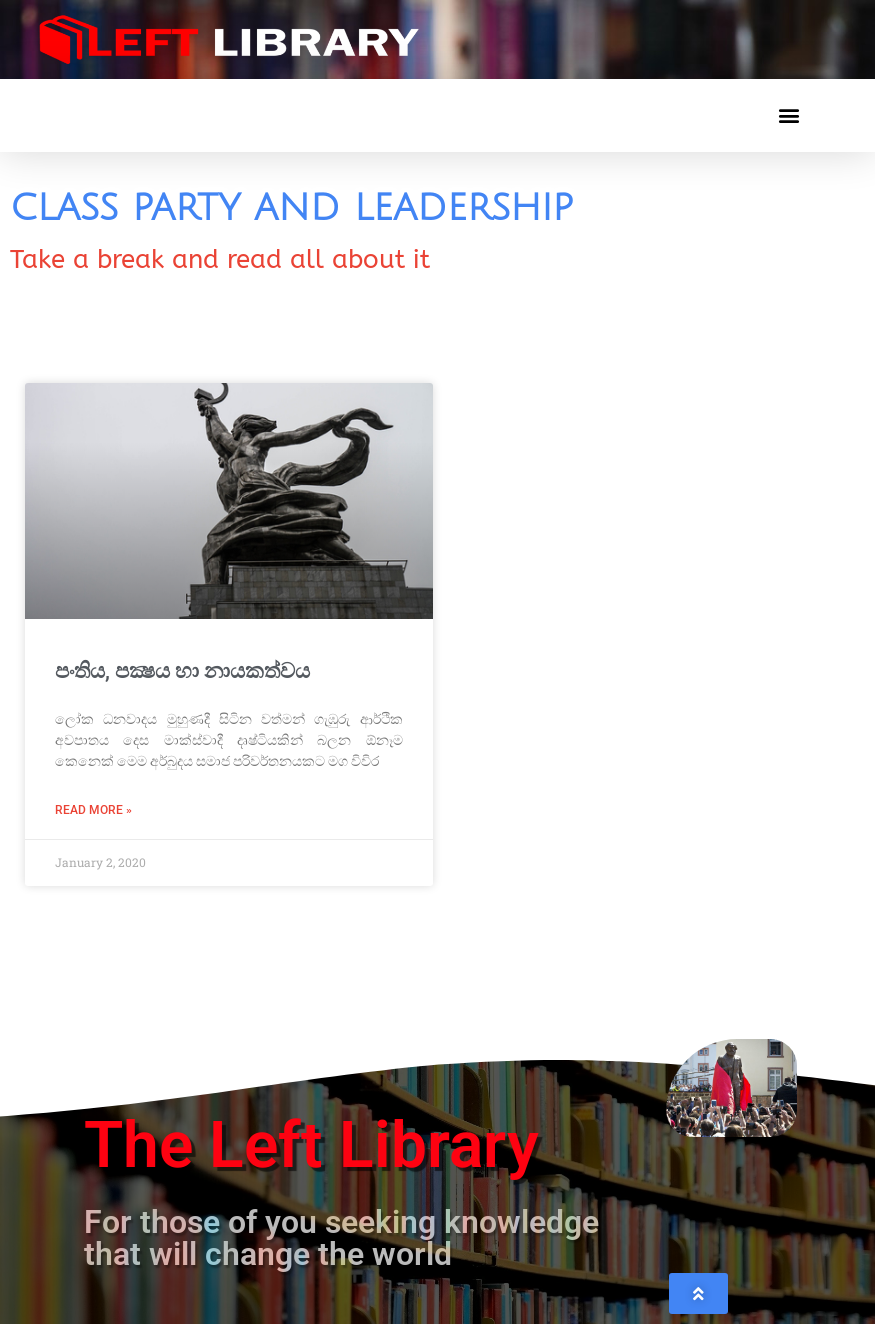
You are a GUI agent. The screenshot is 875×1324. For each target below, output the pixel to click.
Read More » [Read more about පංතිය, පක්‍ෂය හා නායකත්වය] (93, 810)
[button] (788, 115)
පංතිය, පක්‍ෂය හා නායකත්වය (182, 671)
